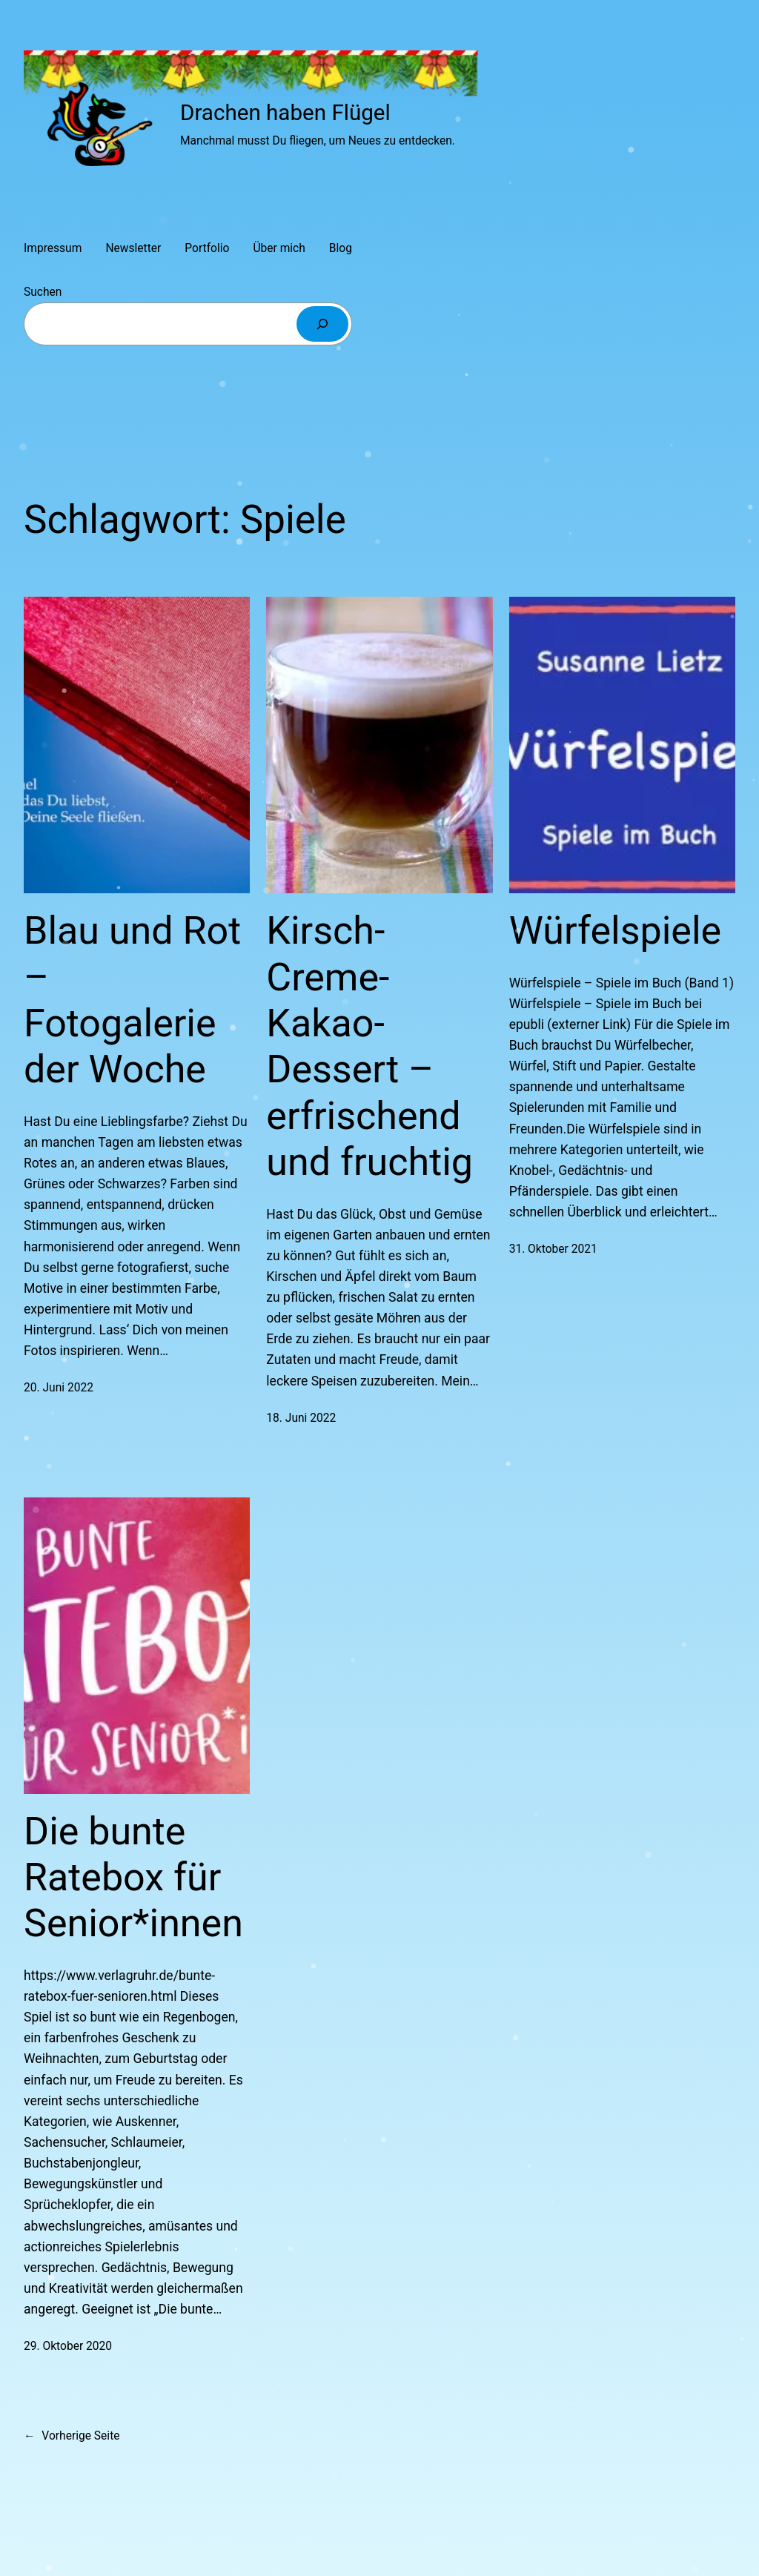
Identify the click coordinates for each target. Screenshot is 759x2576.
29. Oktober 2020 (68, 2346)
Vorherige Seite (72, 2436)
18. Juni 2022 (301, 1418)
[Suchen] (322, 324)
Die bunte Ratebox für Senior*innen (133, 1878)
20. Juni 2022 (58, 1387)
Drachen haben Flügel (285, 112)
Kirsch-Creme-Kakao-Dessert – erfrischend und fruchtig (369, 1046)
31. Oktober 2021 (553, 1249)
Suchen (43, 292)
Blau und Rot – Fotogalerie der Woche (132, 1000)
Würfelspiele (615, 930)
